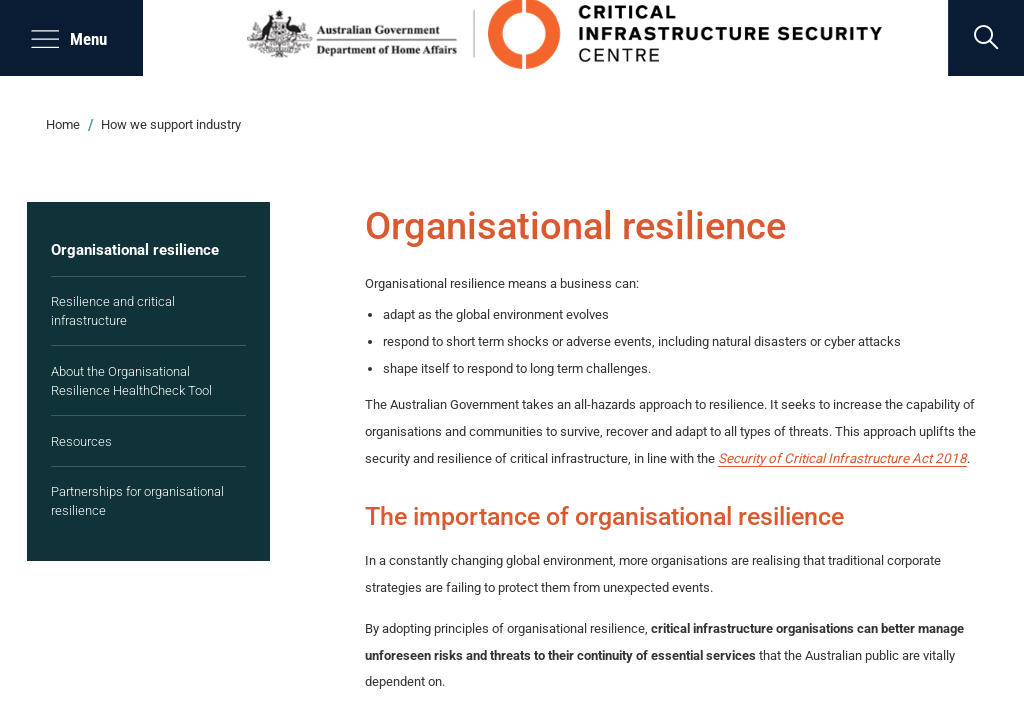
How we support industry (171, 124)
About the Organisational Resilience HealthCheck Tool (131, 381)
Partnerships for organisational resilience (137, 501)
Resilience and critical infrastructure (113, 311)
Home (63, 124)
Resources (81, 441)
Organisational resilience (135, 250)
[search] (986, 38)
